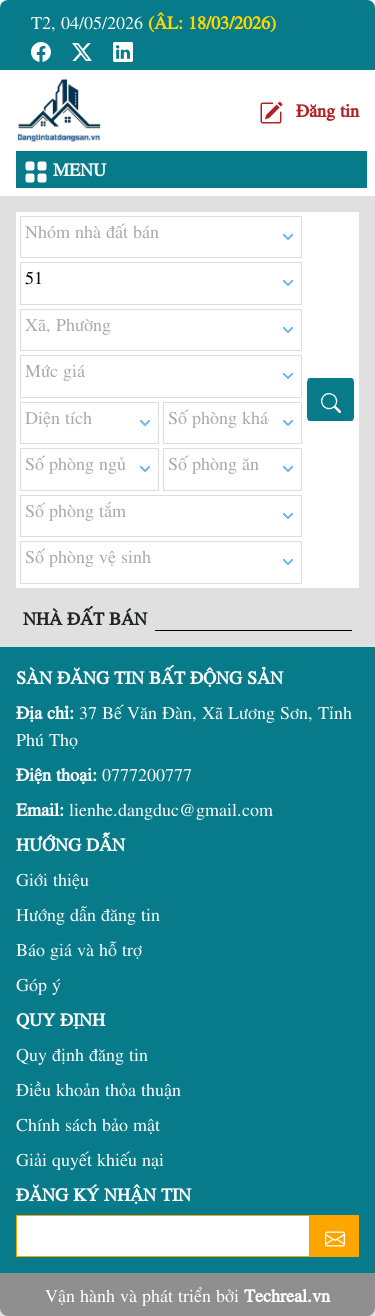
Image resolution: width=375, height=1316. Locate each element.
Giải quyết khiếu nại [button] (90, 1158)
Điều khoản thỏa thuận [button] (98, 1088)
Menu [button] (65, 170)
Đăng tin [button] (327, 109)
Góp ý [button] (38, 983)
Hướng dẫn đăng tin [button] (88, 913)
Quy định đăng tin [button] (82, 1053)
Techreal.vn (287, 1294)
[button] (43, 48)
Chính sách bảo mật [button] (88, 1123)
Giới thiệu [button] (52, 878)
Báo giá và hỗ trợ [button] (79, 948)
